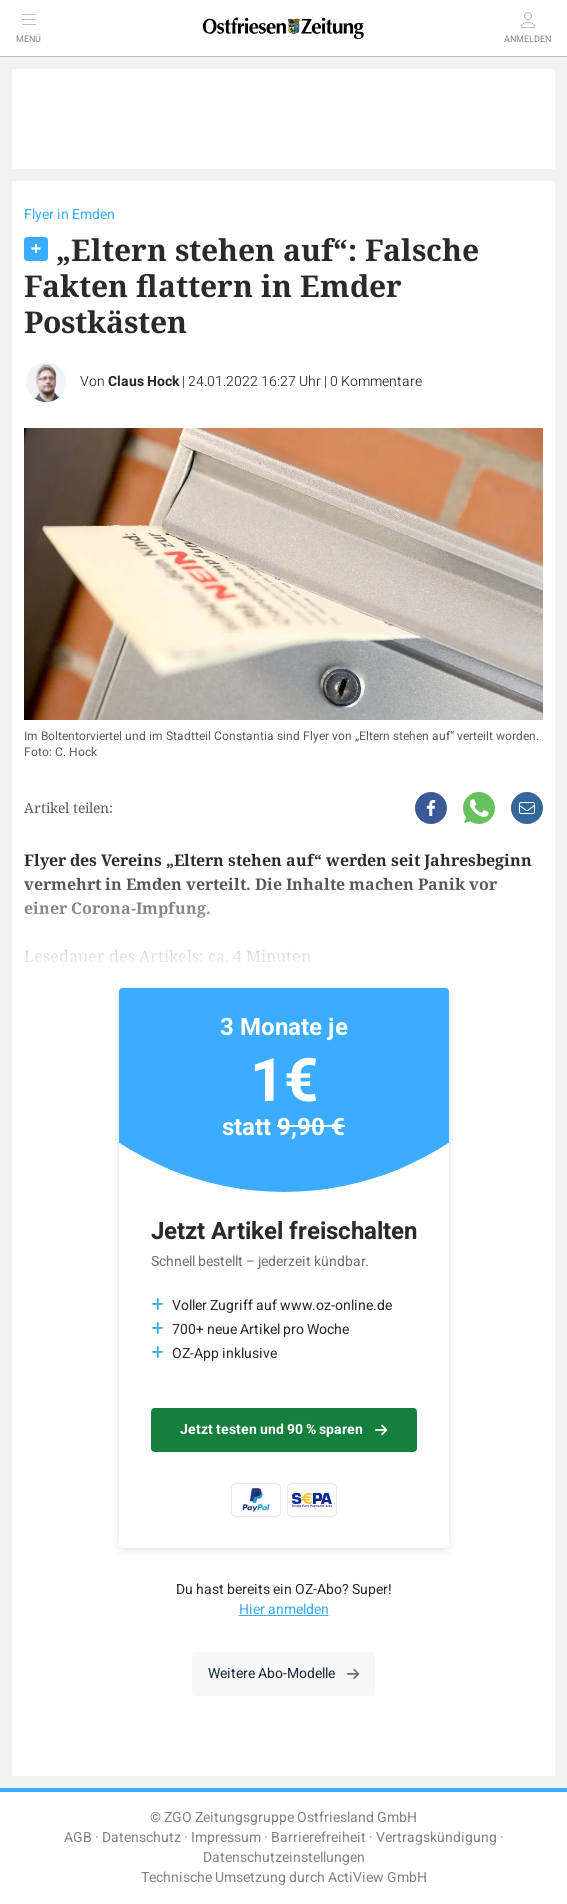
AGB (78, 1837)
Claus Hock (143, 381)
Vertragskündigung (436, 1837)
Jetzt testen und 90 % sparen (283, 1429)
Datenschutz (141, 1837)
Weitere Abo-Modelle (283, 1673)
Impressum (226, 1837)
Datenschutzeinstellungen (284, 1857)
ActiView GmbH (377, 1877)
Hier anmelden (284, 1609)
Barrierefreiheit (318, 1837)
